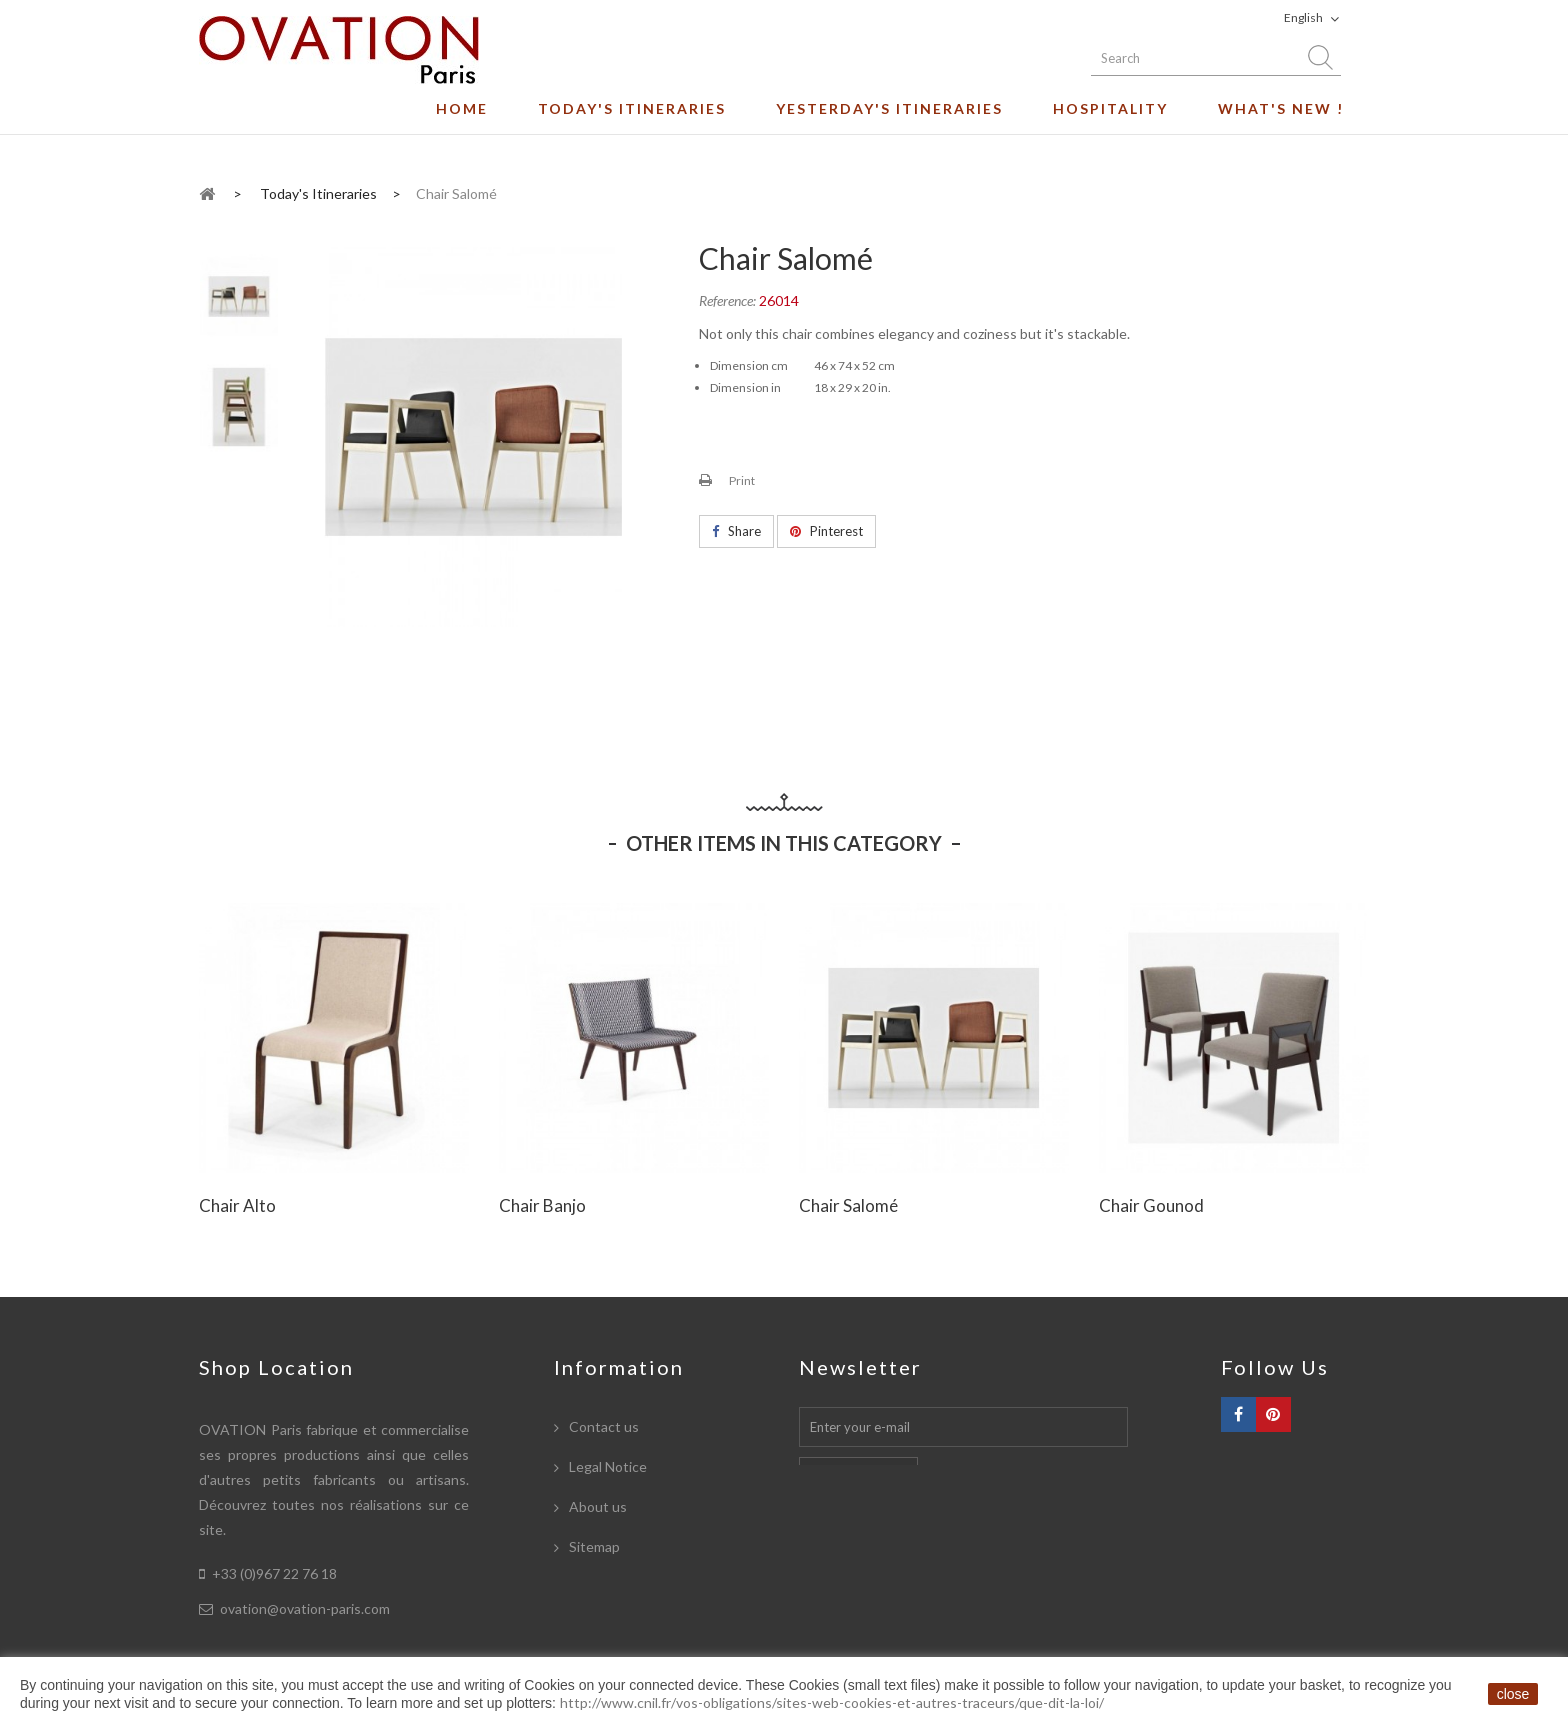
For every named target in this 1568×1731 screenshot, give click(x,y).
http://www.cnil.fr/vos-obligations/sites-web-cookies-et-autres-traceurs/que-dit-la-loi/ (832, 1702)
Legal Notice (606, 1466)
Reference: (727, 300)
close (1513, 1694)
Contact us (602, 1426)
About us (596, 1506)
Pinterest (826, 531)
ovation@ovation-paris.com (305, 1608)
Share (736, 531)
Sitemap (593, 1546)
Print (742, 480)
